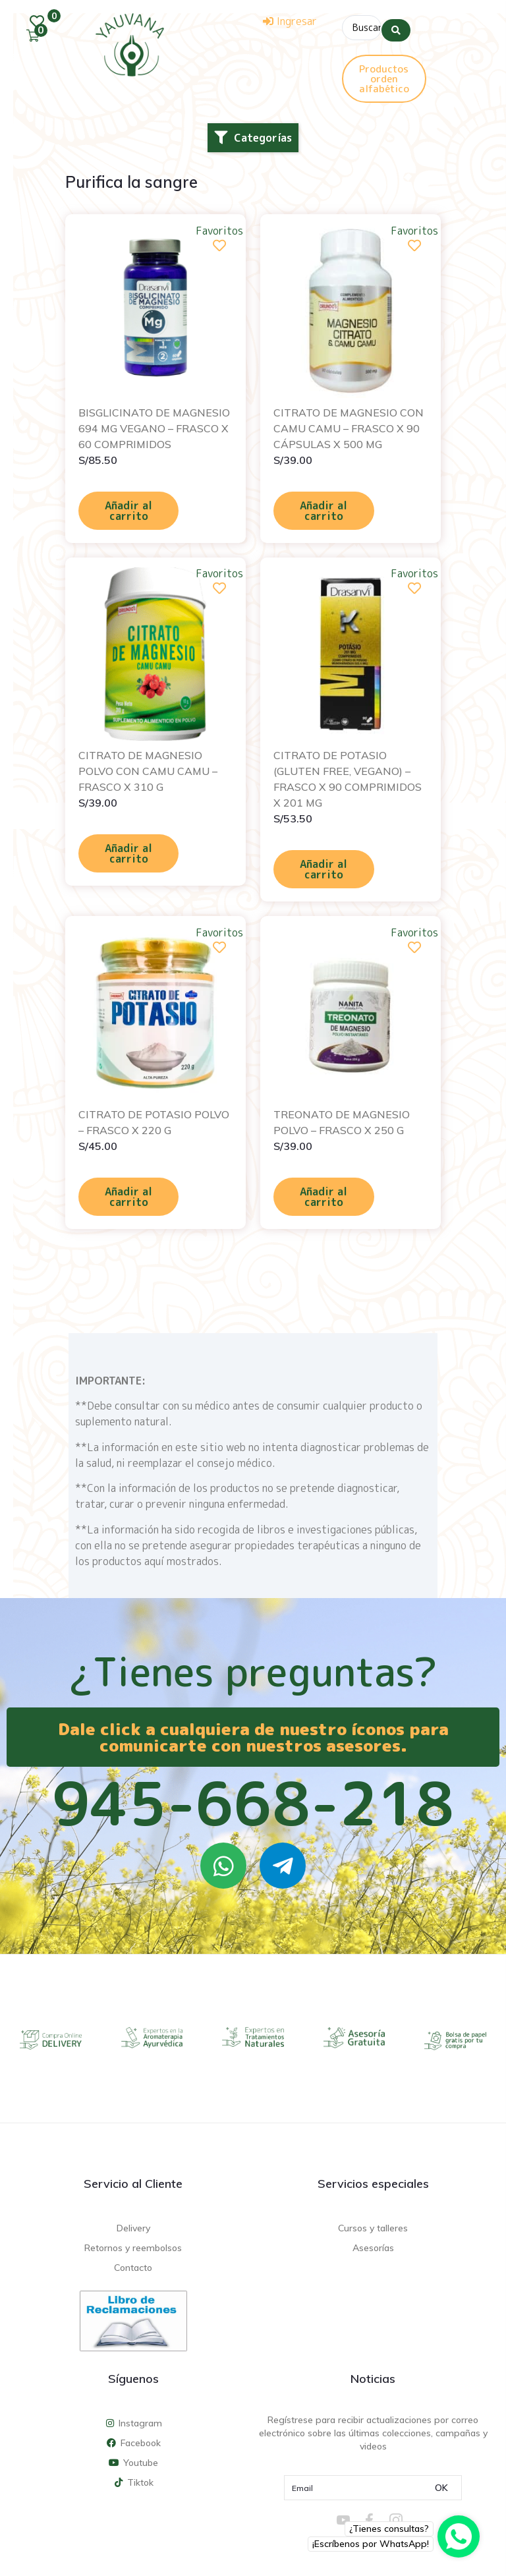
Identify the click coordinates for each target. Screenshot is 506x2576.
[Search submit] (395, 25)
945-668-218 (253, 1799)
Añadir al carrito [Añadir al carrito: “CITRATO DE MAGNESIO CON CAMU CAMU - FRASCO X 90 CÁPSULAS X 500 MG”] (323, 507)
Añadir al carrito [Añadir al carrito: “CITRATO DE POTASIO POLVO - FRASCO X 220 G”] (128, 1193)
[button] (253, 134)
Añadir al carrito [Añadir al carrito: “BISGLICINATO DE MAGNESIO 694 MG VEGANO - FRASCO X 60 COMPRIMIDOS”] (128, 507)
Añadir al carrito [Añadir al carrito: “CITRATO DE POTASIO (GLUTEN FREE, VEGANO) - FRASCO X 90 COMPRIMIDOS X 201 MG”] (323, 865)
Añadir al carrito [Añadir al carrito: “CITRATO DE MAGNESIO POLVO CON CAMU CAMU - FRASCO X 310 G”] (128, 850)
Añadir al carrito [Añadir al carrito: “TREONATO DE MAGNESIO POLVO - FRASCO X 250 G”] (323, 1193)
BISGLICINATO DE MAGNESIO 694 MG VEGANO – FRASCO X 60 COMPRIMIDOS (154, 425)
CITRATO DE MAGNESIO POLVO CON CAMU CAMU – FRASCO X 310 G (147, 767)
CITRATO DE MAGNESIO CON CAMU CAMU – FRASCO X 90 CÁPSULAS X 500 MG (348, 425)
